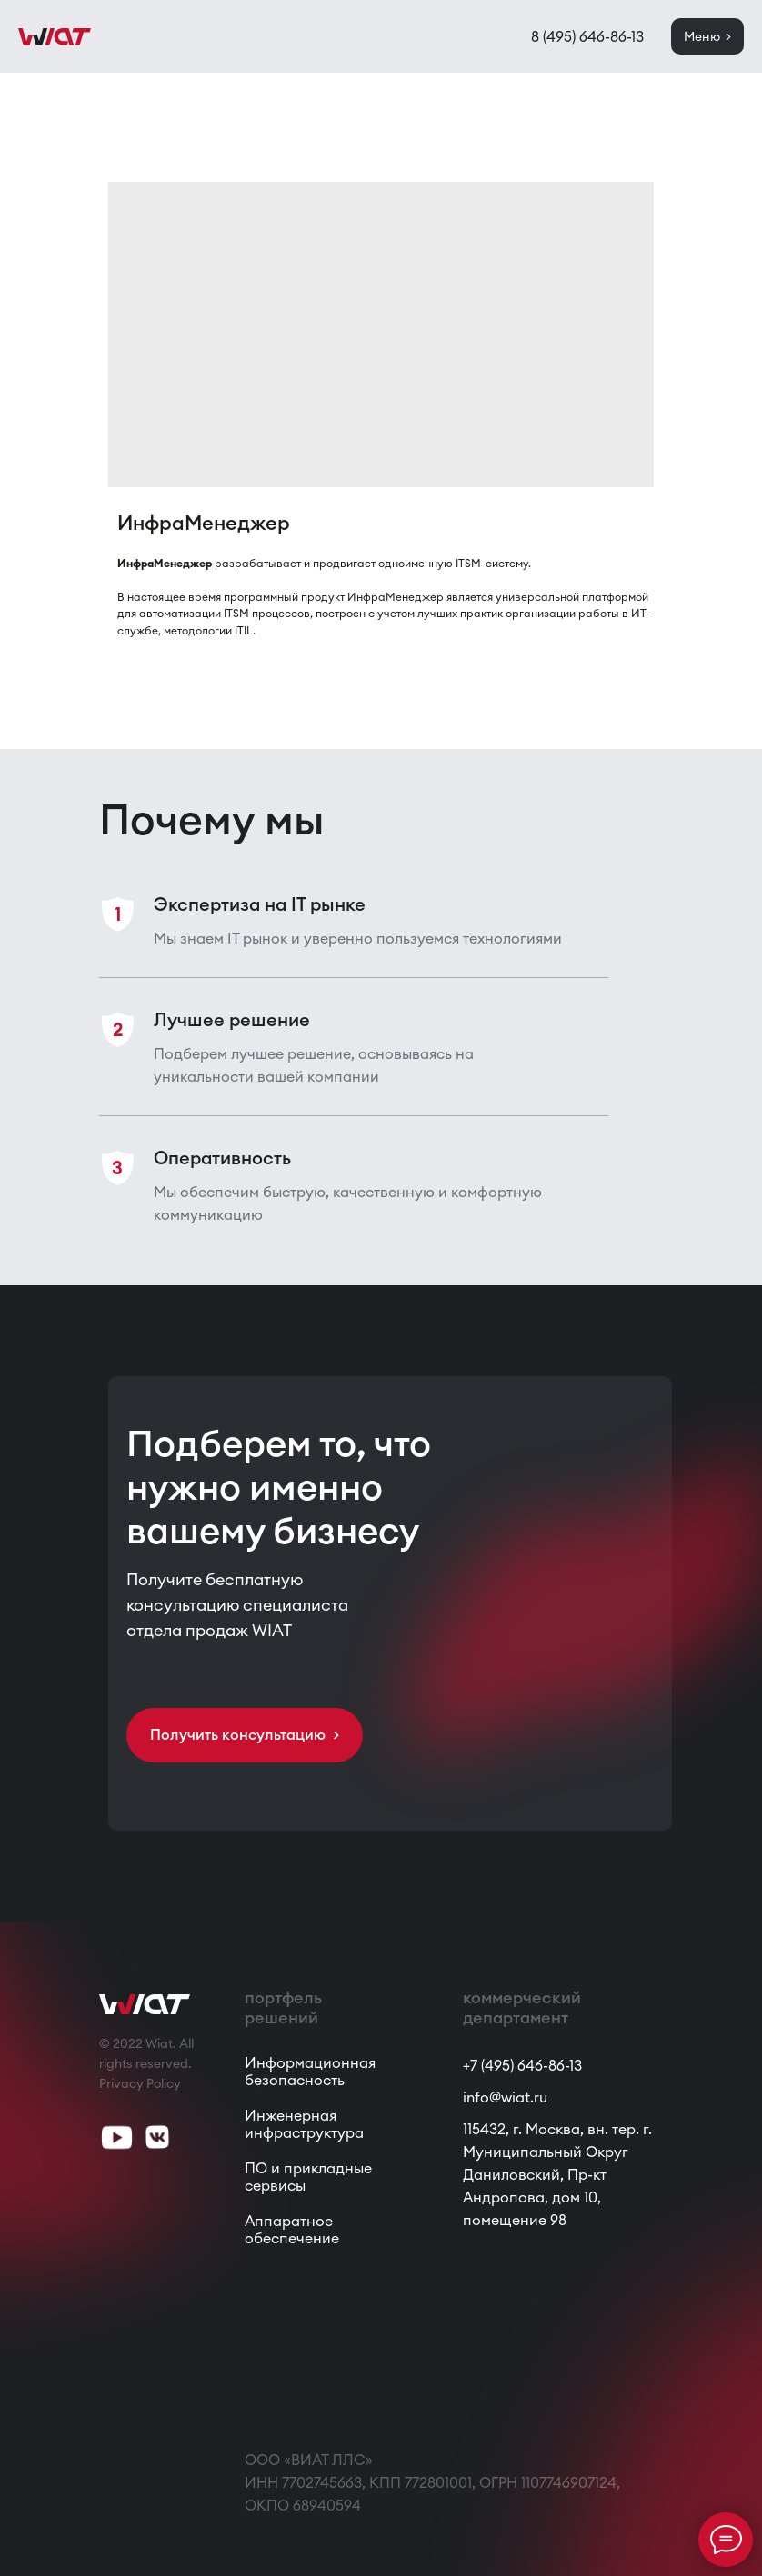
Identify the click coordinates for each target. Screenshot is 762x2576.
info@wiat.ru (505, 2097)
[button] (244, 1735)
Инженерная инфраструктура (304, 2124)
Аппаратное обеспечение (292, 2229)
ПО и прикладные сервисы (308, 2176)
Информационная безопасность (310, 2071)
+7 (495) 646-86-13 (522, 2065)
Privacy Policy (140, 2083)
